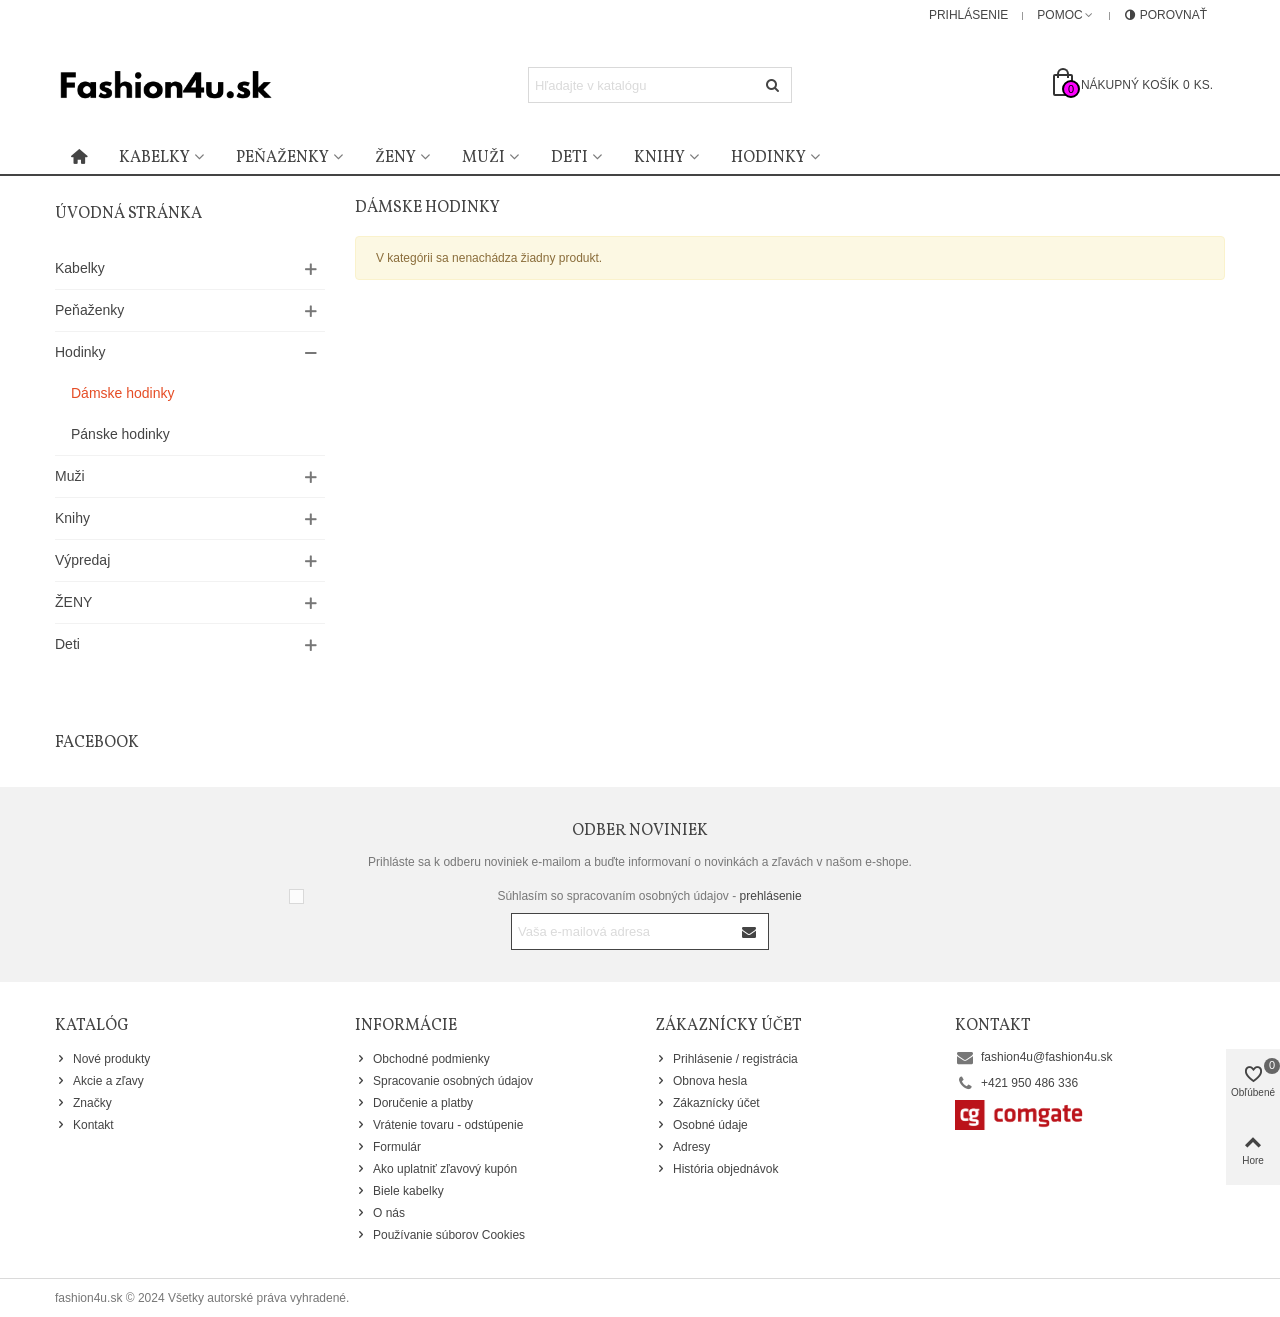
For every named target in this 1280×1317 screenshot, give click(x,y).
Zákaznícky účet (707, 1103)
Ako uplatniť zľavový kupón (436, 1169)
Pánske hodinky (120, 434)
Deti (569, 158)
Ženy (395, 158)
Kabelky (154, 158)
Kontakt (84, 1125)
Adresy (682, 1147)
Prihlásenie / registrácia (726, 1059)
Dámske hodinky (123, 393)
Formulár (388, 1147)
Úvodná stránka (128, 214)
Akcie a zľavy (99, 1081)
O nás (380, 1213)
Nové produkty (102, 1059)
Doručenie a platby (414, 1103)
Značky (83, 1103)
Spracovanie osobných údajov (444, 1081)
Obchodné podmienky (422, 1059)
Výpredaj (82, 560)
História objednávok (716, 1169)
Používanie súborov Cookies (440, 1235)
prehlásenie (771, 896)
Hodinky (768, 158)
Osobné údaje (701, 1125)
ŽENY (73, 602)
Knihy (659, 158)
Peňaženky (282, 158)
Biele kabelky (399, 1191)
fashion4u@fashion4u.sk (1047, 1057)
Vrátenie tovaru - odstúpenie (439, 1125)
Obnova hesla (701, 1081)
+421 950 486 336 (1029, 1083)
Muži (483, 158)
